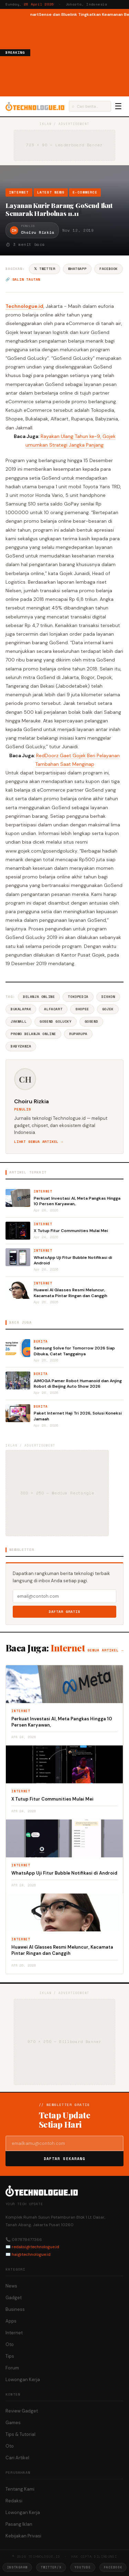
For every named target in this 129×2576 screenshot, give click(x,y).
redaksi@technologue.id (35, 2247)
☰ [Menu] (118, 106)
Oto (10, 2344)
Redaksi (14, 2501)
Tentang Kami (20, 2489)
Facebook (108, 268)
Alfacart (53, 1009)
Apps (11, 2321)
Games (13, 2423)
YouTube (83, 2567)
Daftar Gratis (64, 1611)
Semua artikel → (105, 1650)
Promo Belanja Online (33, 1033)
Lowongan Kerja (23, 2379)
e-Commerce (85, 192)
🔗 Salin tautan (23, 279)
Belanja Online (39, 996)
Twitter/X (51, 2567)
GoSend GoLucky (55, 1021)
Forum (12, 2368)
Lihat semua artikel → (38, 1141)
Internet (19, 192)
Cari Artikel (17, 2458)
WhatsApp (77, 268)
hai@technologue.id (31, 2254)
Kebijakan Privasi (23, 2536)
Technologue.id (24, 306)
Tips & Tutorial (20, 2434)
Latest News (50, 192)
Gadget (14, 2298)
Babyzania (21, 1046)
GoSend (91, 1021)
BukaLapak (21, 1009)
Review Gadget (22, 2411)
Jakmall (18, 1021)
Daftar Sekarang (65, 2158)
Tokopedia (78, 996)
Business (15, 2309)
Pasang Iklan (19, 2524)
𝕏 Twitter (44, 268)
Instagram (17, 2567)
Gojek (108, 1009)
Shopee (82, 1009)
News (11, 2286)
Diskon (108, 996)
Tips (10, 2356)
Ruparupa (78, 1033)
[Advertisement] (79, 56)
